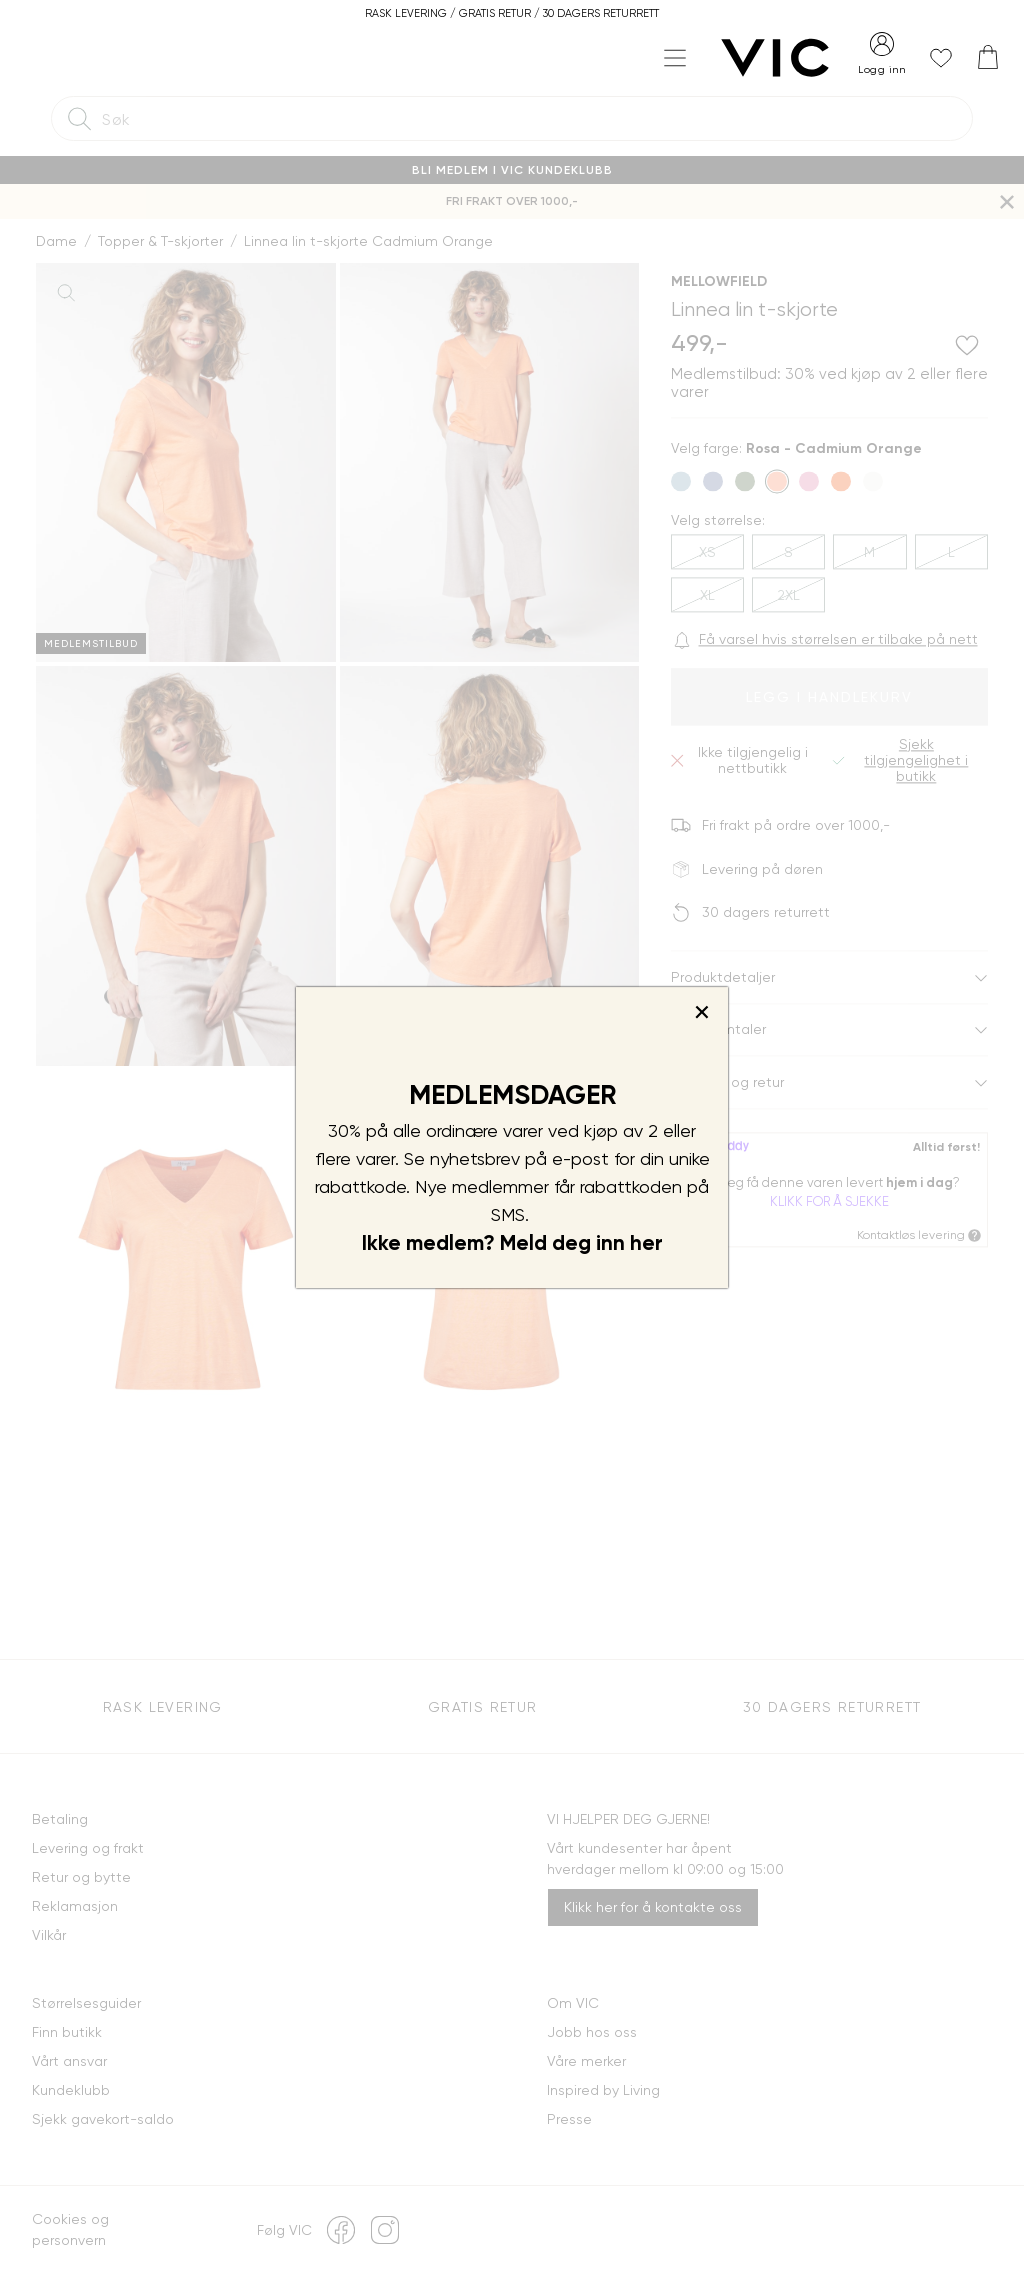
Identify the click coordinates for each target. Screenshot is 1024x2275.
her (646, 1243)
